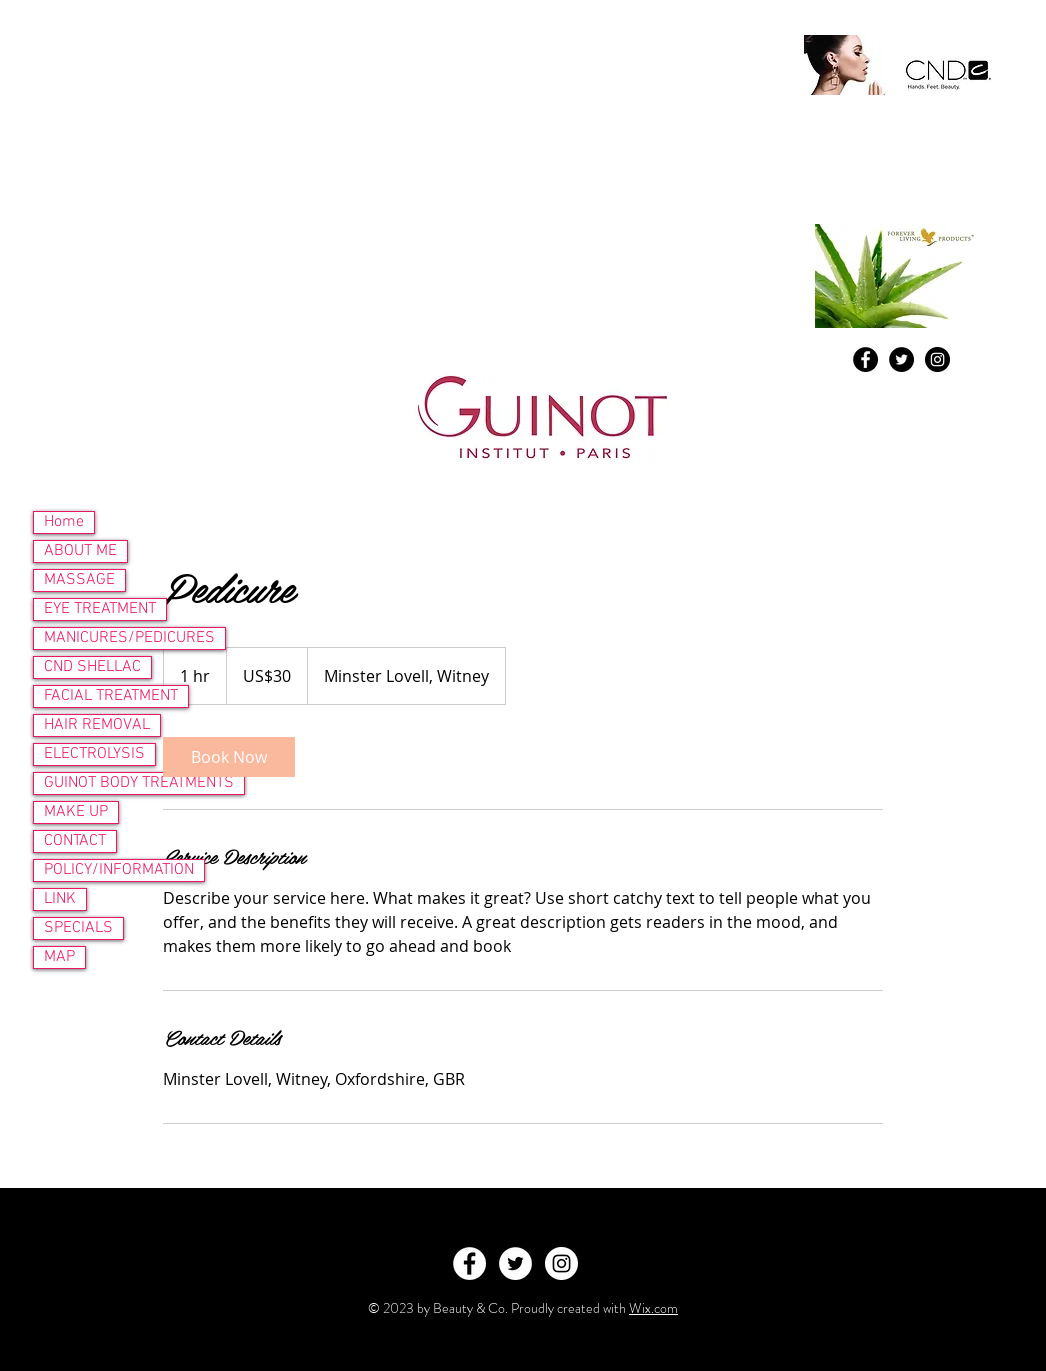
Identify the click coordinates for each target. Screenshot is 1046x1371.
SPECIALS (78, 928)
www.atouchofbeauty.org (153, 175)
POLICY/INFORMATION (119, 870)
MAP (59, 957)
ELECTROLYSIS (94, 754)
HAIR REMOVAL (97, 725)
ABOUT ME (80, 551)
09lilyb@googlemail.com (214, 123)
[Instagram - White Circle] (561, 1263)
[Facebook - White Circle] (469, 1263)
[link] (229, 757)
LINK (60, 899)
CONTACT (75, 841)
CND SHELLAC (92, 667)
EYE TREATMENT (100, 609)
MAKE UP (76, 812)
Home (64, 522)
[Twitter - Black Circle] (901, 359)
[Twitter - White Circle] (515, 1263)
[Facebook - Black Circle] (865, 359)
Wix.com (653, 1308)
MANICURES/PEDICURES (129, 638)
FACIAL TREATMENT (111, 696)
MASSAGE (79, 580)
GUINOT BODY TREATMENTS (139, 783)
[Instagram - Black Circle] (937, 359)
